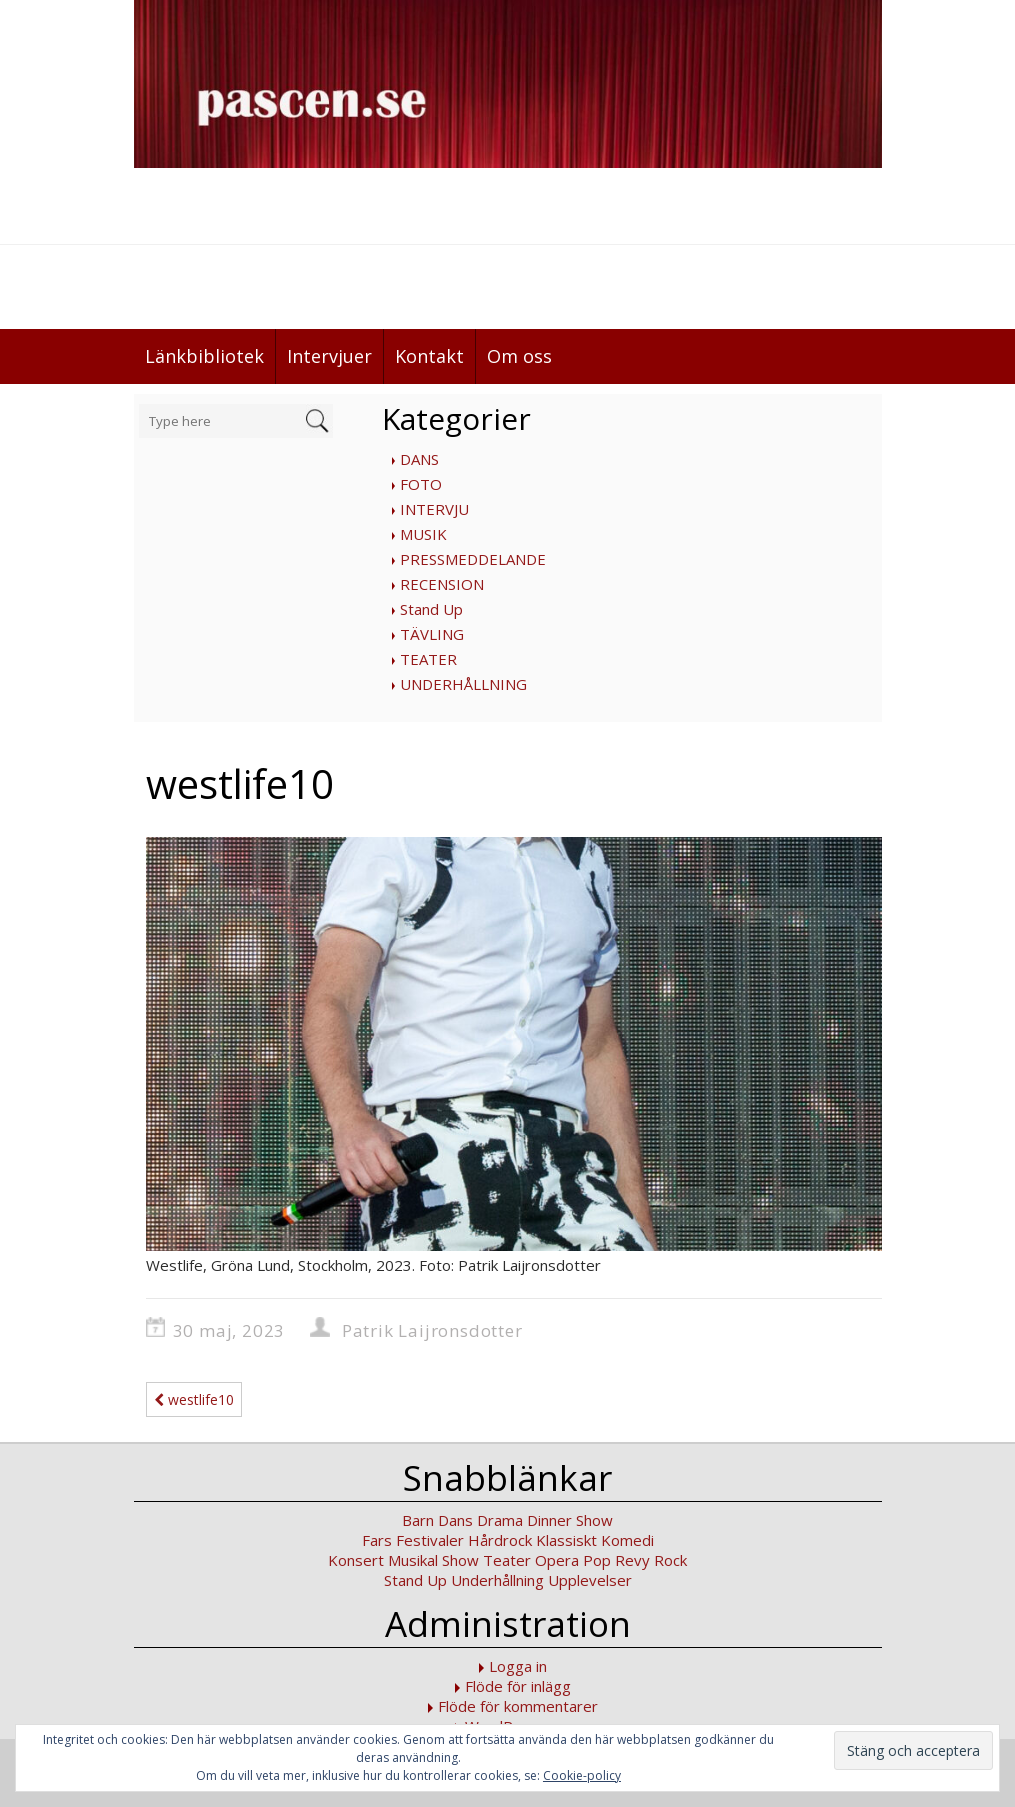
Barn (418, 1520)
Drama (500, 1520)
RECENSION (442, 584)
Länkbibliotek (204, 356)
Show (460, 1560)
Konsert (356, 1560)
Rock (670, 1560)
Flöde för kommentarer (518, 1706)
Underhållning (497, 1580)
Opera (557, 1560)
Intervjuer (329, 356)
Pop (597, 1560)
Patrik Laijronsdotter (432, 1330)
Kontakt (429, 356)
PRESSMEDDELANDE (473, 559)
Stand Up (431, 609)
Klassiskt (566, 1540)
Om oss (519, 356)
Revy (632, 1560)
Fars (377, 1540)
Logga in (518, 1666)
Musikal (413, 1560)
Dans (455, 1520)
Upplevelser (590, 1580)
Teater (507, 1560)
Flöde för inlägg (518, 1686)
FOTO (421, 484)
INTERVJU (434, 509)
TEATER (428, 659)
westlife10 (194, 1399)
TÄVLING (432, 634)
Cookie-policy (582, 1775)
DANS (419, 459)
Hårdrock (500, 1540)
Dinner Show (570, 1520)
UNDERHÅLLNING (463, 684)
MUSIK (423, 534)
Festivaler (430, 1540)
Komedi (627, 1540)
